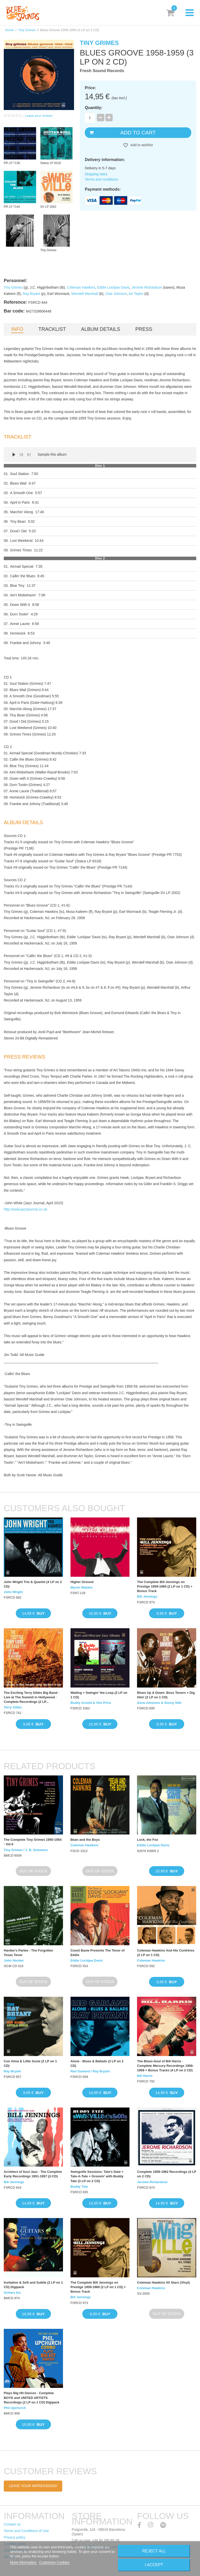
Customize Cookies (54, 2562)
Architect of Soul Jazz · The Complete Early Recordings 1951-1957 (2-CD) (33, 2174)
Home (9, 30)
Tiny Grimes (27, 30)
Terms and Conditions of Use (26, 2531)
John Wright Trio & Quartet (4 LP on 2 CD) (33, 1584)
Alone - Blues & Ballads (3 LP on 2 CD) (97, 2063)
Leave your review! (38, 116)
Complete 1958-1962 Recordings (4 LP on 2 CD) (166, 2174)
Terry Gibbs (13, 1707)
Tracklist (52, 329)
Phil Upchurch (15, 2408)
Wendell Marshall (84, 294)
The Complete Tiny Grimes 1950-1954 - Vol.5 (32, 1842)
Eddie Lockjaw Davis (113, 287)
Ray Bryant (31, 294)
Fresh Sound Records (102, 70)
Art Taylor (135, 294)
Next (29, 454)
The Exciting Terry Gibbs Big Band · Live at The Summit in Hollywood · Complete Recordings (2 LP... (31, 1697)
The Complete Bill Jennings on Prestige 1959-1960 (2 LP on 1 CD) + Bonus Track (164, 1586)
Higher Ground (82, 1582)
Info (17, 329)
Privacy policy (14, 2537)
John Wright (13, 1592)
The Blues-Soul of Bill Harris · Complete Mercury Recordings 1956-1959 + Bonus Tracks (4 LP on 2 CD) (165, 2065)
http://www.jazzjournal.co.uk (25, 1209)
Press (143, 329)
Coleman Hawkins (81, 287)
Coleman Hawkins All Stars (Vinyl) (163, 2282)
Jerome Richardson (146, 287)
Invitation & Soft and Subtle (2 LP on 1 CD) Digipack (33, 2285)
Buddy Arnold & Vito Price (91, 1703)
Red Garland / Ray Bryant (90, 2071)
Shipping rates (96, 174)
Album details (100, 329)
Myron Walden (82, 1587)
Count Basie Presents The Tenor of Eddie (98, 1953)
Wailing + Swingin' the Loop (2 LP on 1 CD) (99, 1695)
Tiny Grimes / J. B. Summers (26, 1850)
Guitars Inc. (13, 2292)
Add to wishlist (141, 145)
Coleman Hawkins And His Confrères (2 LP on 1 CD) (165, 1953)
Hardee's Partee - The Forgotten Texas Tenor (28, 1953)
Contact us (12, 2524)
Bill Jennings (147, 1596)
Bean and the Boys (85, 1840)
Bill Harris (144, 2076)
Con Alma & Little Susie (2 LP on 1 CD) (30, 2063)
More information (23, 2562)
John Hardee (14, 1960)
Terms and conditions (101, 179)
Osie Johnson (116, 294)
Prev (21, 454)
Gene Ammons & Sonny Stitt (159, 1703)
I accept (154, 2565)
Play (14, 454)
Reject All (154, 2551)
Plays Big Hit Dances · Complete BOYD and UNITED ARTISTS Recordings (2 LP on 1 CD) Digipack (31, 2397)
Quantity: (93, 108)
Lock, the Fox (147, 1840)
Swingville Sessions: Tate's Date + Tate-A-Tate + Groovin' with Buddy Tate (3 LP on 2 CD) (97, 2176)
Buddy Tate (79, 2186)
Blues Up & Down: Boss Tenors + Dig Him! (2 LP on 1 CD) (166, 1695)
